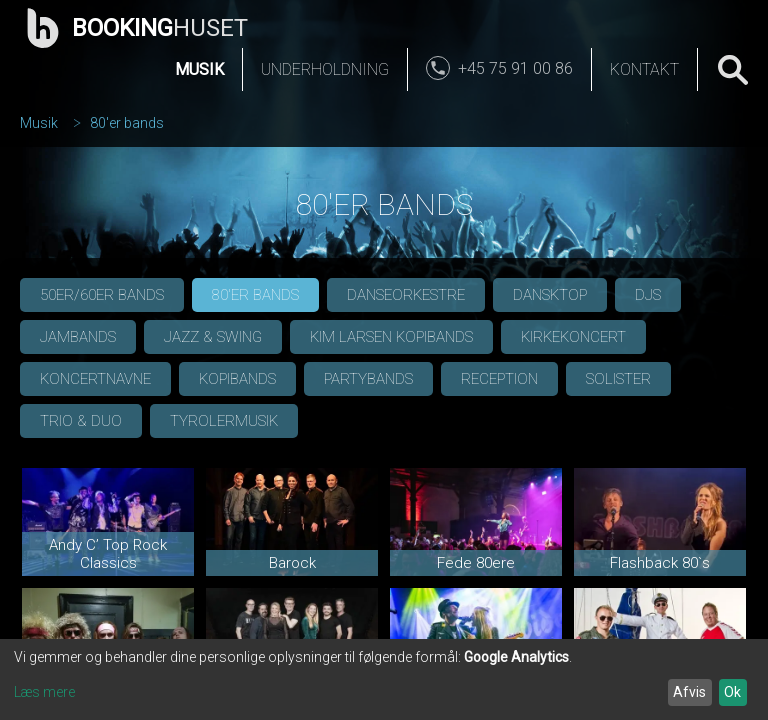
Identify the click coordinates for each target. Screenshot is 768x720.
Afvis (689, 692)
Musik (199, 69)
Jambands (78, 337)
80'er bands (127, 123)
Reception (499, 379)
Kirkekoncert (573, 337)
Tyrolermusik (224, 421)
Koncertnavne (95, 379)
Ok (732, 692)
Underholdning (325, 69)
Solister (618, 379)
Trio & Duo (81, 421)
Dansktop (550, 295)
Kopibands (237, 379)
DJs (648, 295)
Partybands (368, 379)
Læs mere (44, 692)
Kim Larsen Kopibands (391, 337)
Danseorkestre (406, 295)
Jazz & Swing (213, 337)
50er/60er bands (102, 295)
